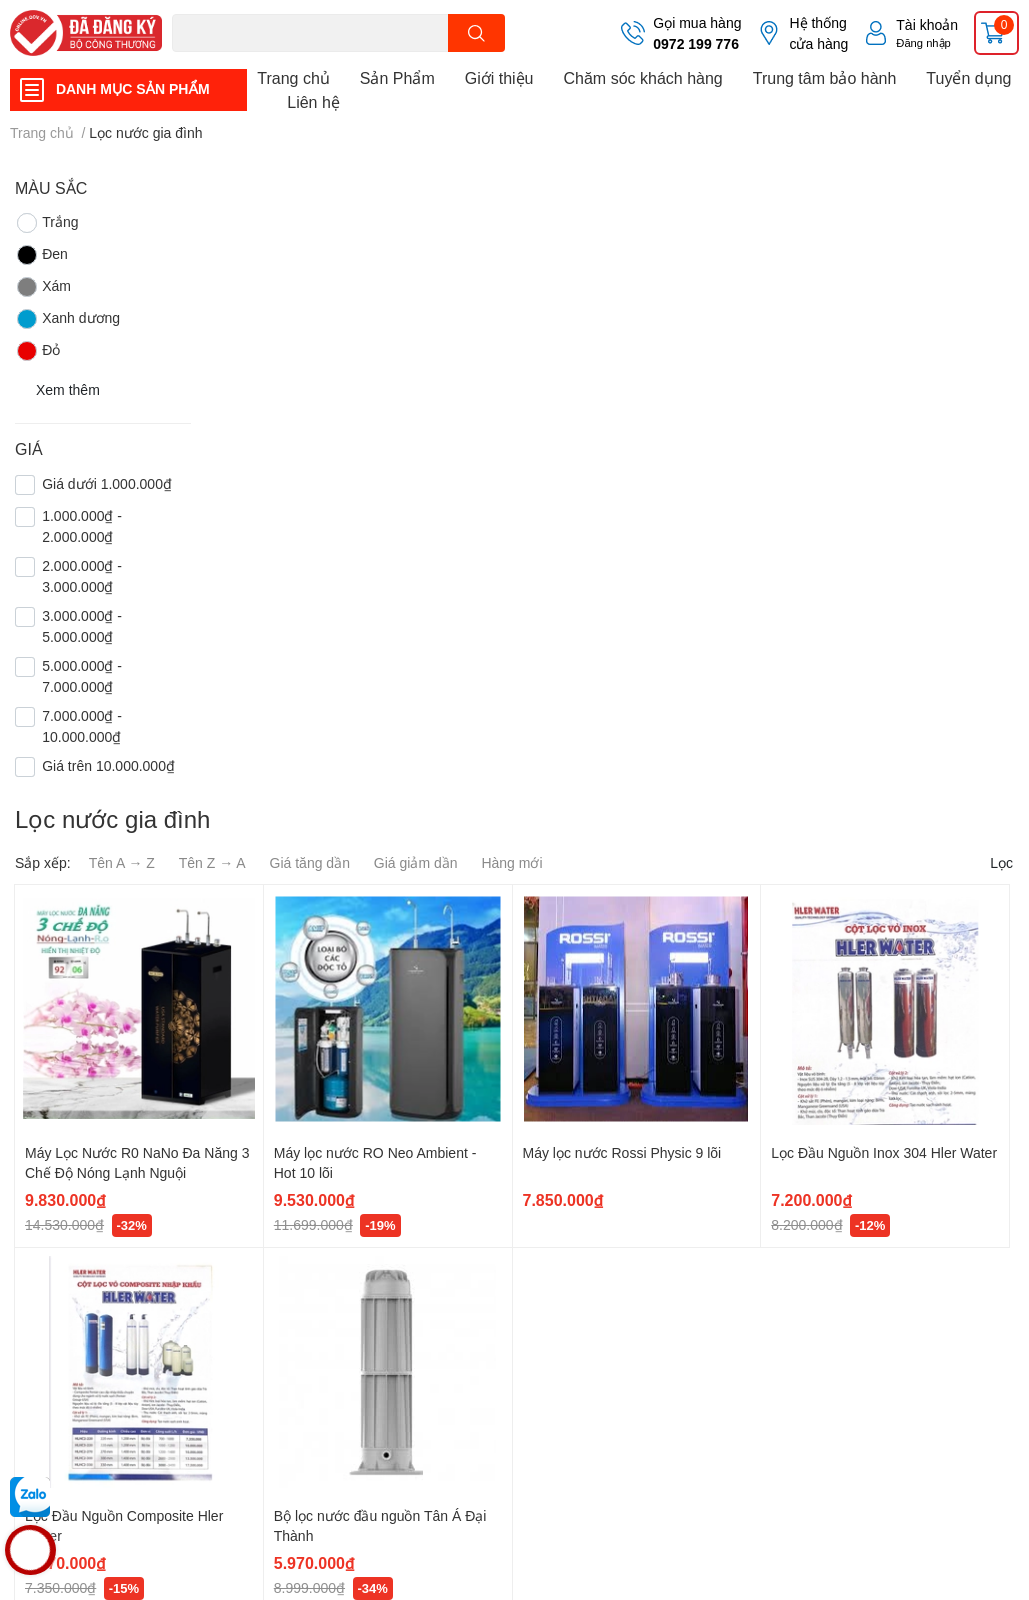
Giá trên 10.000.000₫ (108, 765)
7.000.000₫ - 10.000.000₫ (82, 726)
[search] (476, 33)
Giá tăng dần (310, 862)
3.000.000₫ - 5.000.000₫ (82, 626)
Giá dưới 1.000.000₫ (107, 483)
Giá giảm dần (416, 862)
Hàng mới (511, 862)
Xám (43, 287)
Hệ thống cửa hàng (818, 33)
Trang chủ (293, 77)
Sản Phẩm (397, 77)
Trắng (46, 223)
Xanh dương (67, 319)
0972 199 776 (696, 43)
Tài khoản (927, 24)
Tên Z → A (212, 862)
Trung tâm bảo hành (825, 77)
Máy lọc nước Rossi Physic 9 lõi (622, 1152)
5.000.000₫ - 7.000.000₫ (82, 676)
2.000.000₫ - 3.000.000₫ (82, 576)
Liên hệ (313, 101)
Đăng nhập (923, 42)
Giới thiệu (499, 77)
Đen (41, 255)
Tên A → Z (122, 862)
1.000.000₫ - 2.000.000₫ (82, 526)
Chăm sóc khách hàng (643, 77)
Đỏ (37, 351)
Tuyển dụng (968, 77)
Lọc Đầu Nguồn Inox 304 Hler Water (884, 1152)
